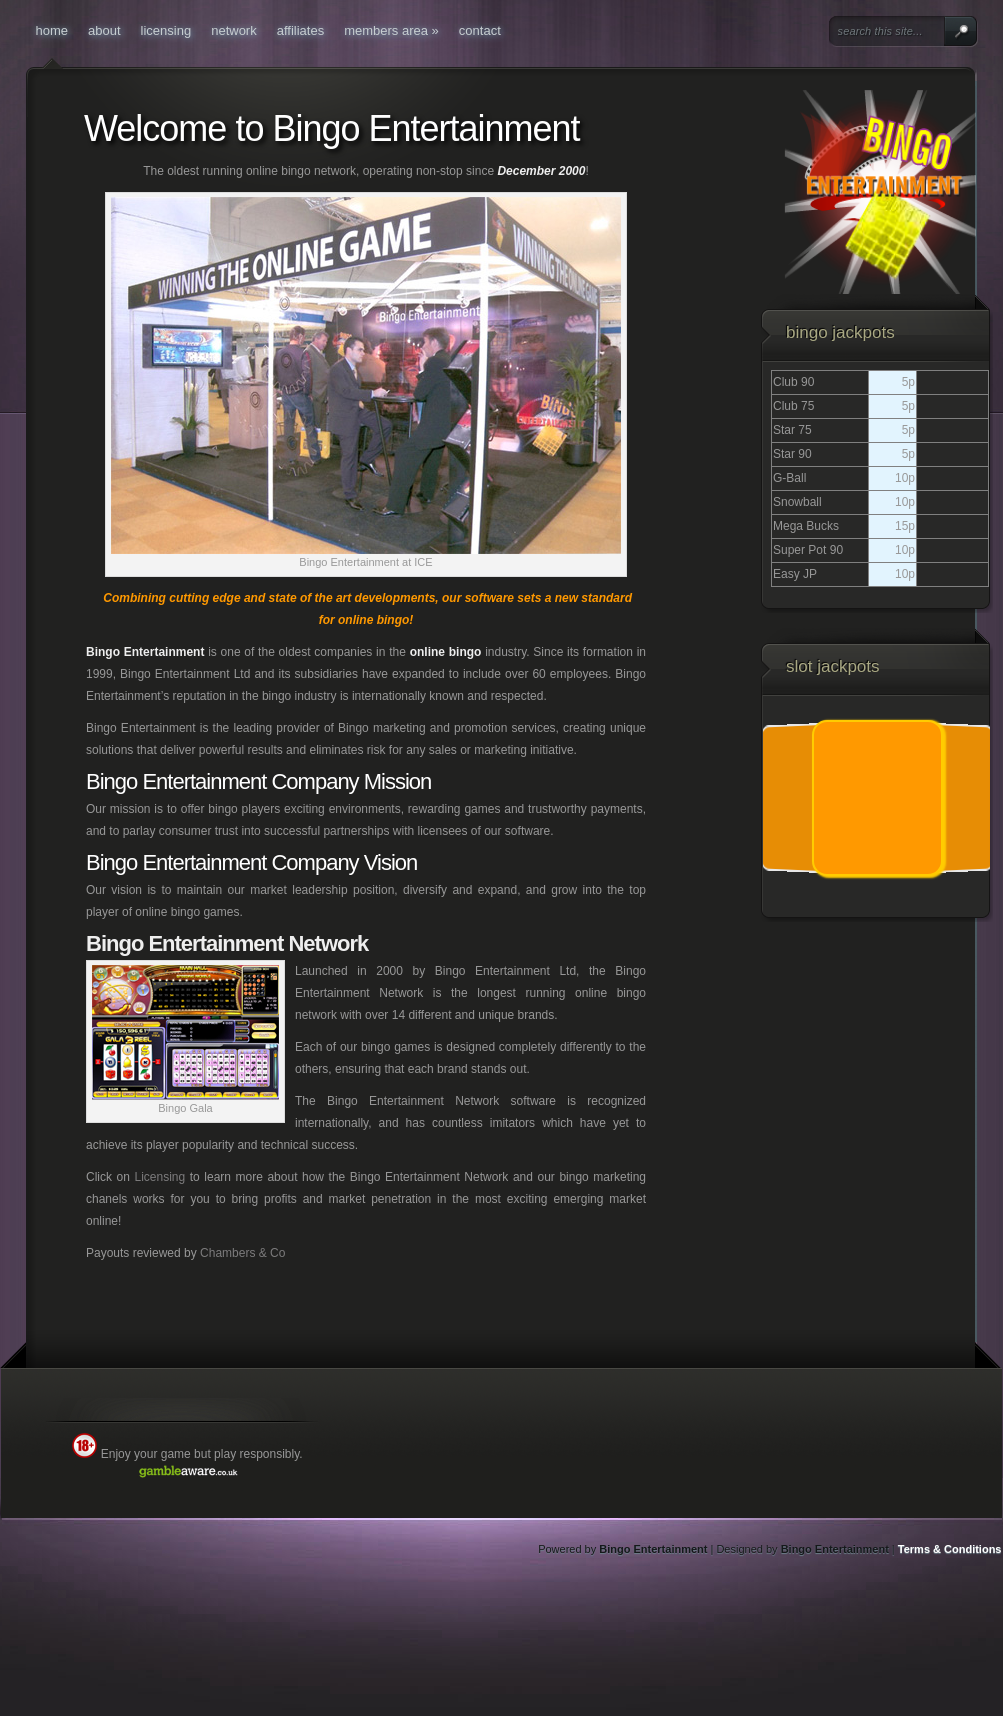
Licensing (159, 1177)
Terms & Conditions (950, 1549)
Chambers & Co (242, 1253)
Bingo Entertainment (653, 1549)
